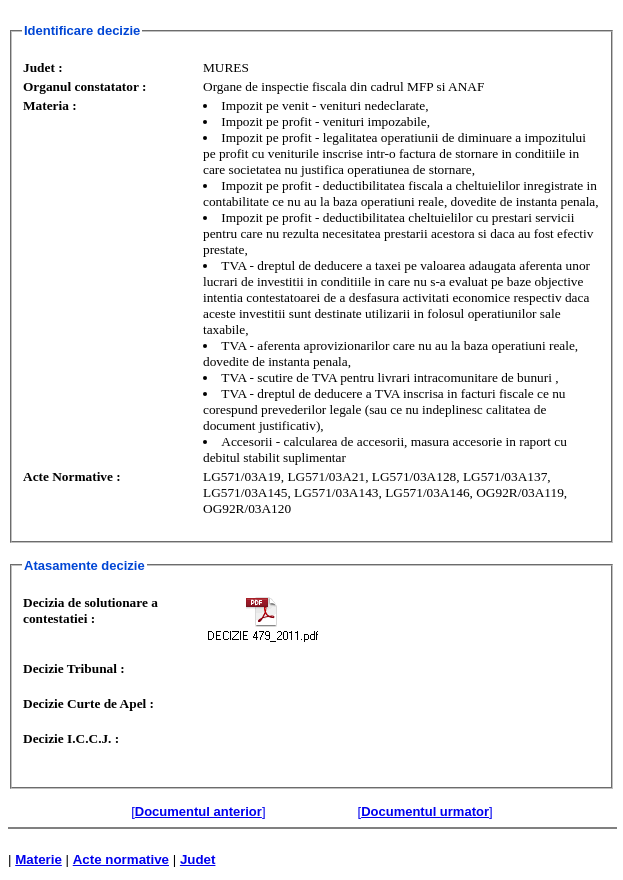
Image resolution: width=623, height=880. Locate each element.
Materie (38, 859)
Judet (198, 859)
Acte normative (121, 859)
